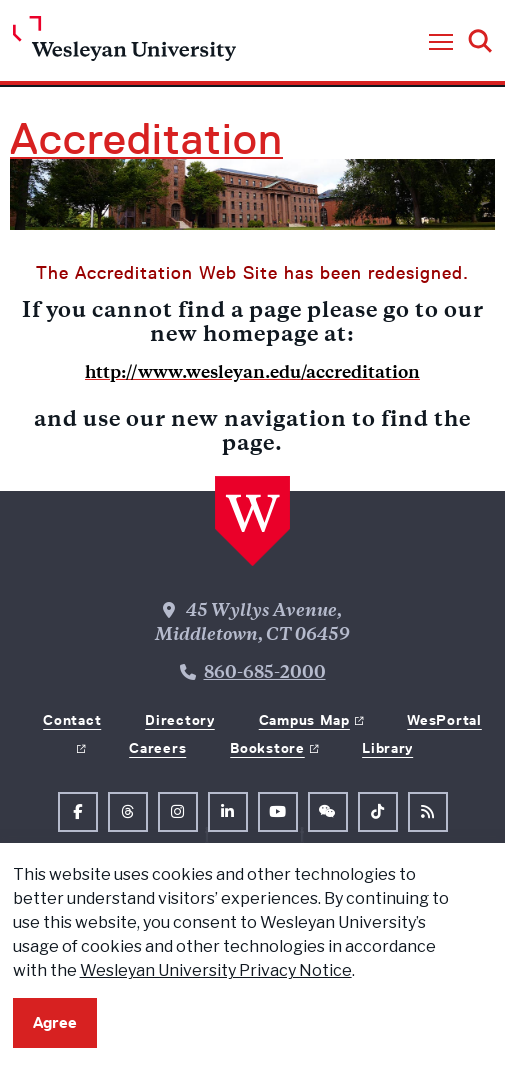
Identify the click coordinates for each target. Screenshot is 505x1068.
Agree (55, 1022)
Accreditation (146, 139)
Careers (157, 748)
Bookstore (267, 748)
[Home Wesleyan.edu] (124, 43)
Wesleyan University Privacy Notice (216, 970)
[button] (441, 43)
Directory (179, 720)
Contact (72, 720)
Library (387, 748)
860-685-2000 (265, 674)
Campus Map (304, 720)
